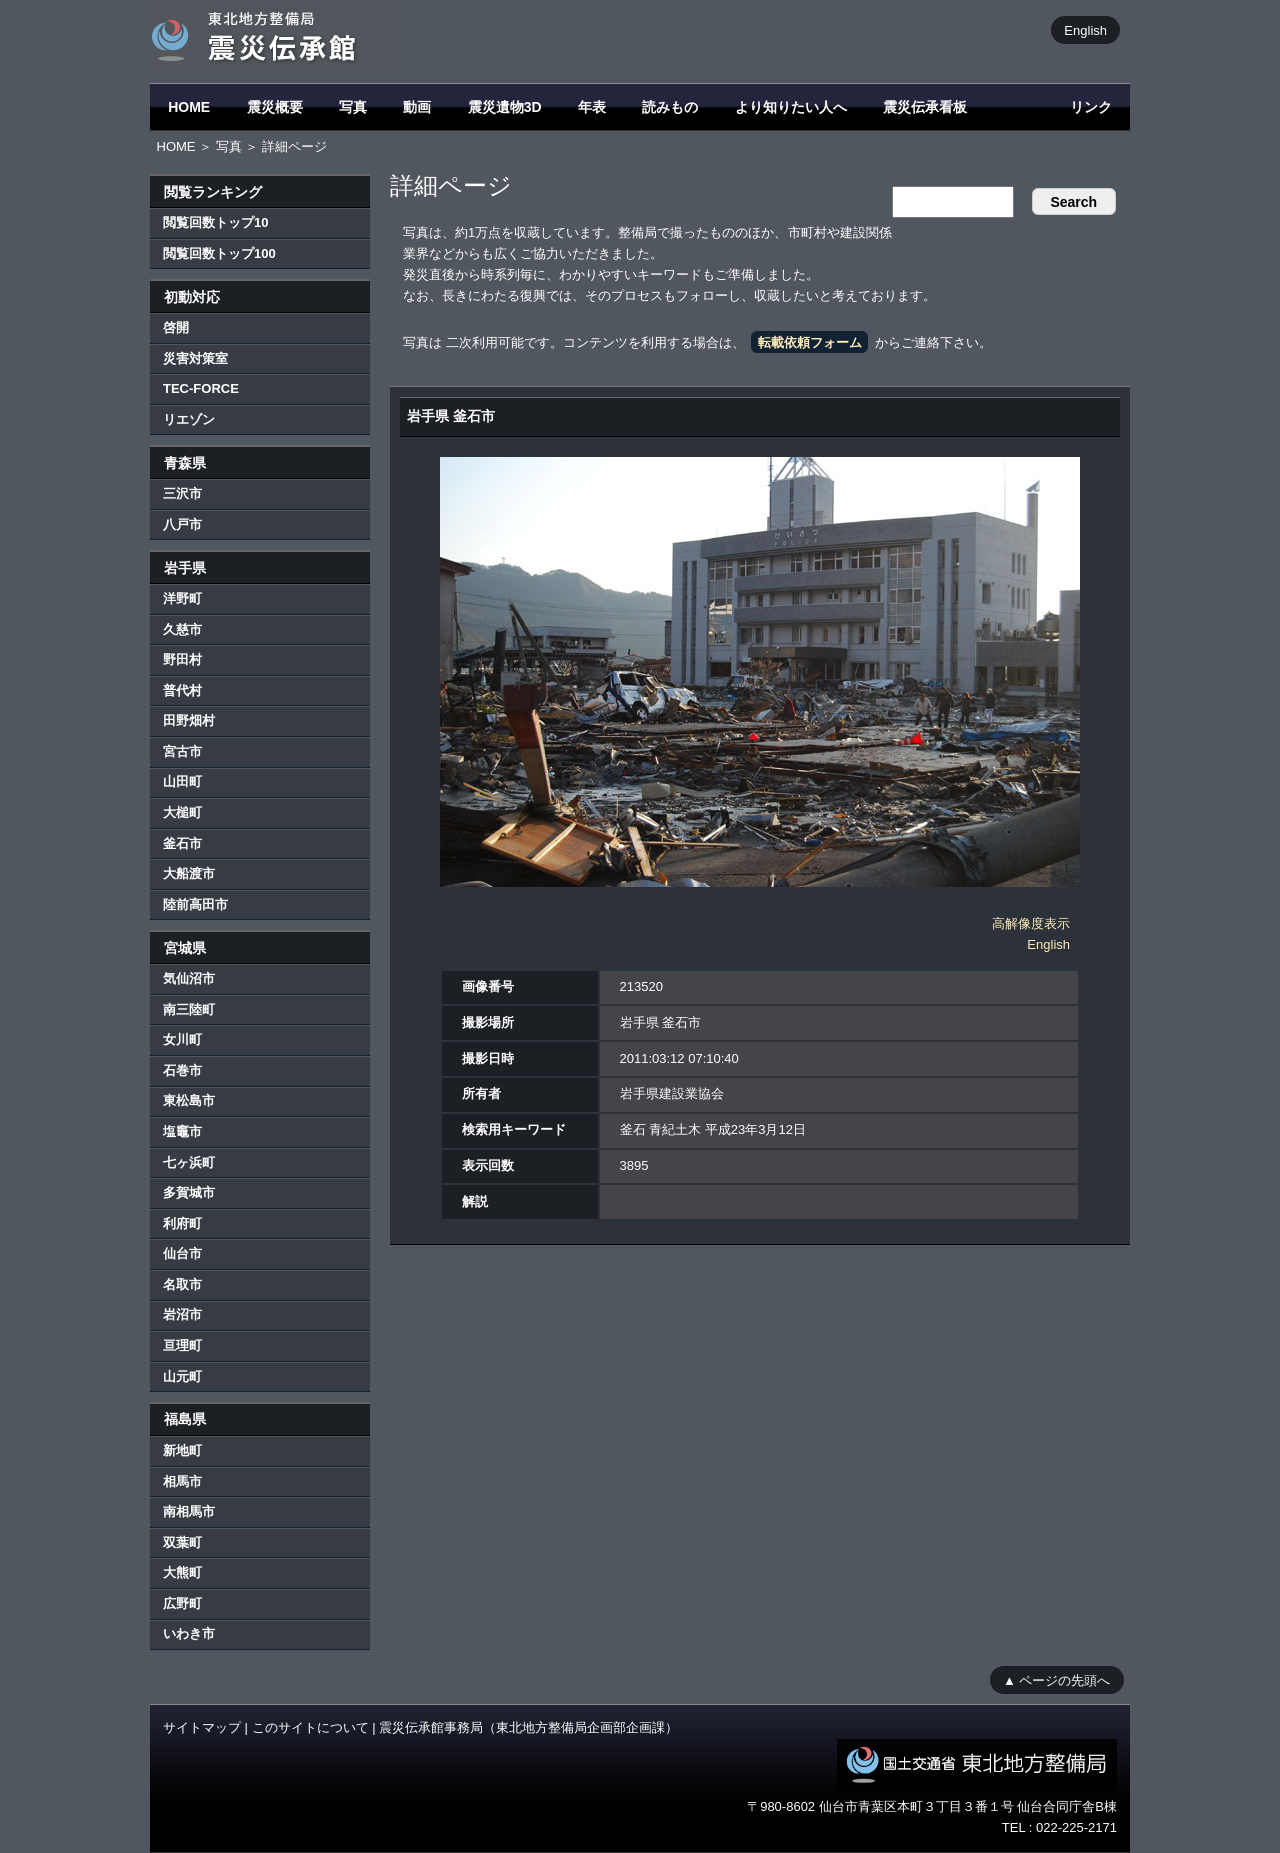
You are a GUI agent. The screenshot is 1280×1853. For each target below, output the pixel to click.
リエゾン (189, 419)
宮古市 (182, 751)
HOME (189, 107)
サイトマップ (202, 1727)
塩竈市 (182, 1131)
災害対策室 (195, 358)
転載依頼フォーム (810, 342)
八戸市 (182, 524)
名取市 (182, 1284)
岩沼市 (182, 1314)
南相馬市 (189, 1511)
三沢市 (182, 493)
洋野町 (182, 598)
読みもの (670, 107)
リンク (1091, 107)
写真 (353, 107)
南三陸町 (189, 1009)
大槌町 (182, 812)
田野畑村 (189, 720)
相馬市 (182, 1481)
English (1085, 29)
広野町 (182, 1603)
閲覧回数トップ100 (219, 253)
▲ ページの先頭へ (1056, 1679)
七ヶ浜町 (189, 1162)
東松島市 (189, 1100)
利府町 (182, 1223)
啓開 (176, 327)
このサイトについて (310, 1727)
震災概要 (275, 107)
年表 (592, 107)
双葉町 (182, 1542)
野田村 (182, 659)
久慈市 (182, 629)
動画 (417, 107)
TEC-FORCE (201, 388)
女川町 (182, 1039)
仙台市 (182, 1253)
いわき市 (189, 1633)
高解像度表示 (1031, 923)
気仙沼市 (189, 978)
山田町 (182, 781)
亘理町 (182, 1345)
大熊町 (182, 1572)
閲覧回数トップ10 (215, 222)
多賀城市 (189, 1192)
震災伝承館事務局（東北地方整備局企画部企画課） (528, 1727)
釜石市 (182, 843)
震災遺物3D (505, 107)
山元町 (182, 1376)
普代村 (182, 690)
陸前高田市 (195, 904)
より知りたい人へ (791, 107)
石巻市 (182, 1070)
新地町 (182, 1450)
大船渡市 (189, 873)
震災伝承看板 (925, 107)
